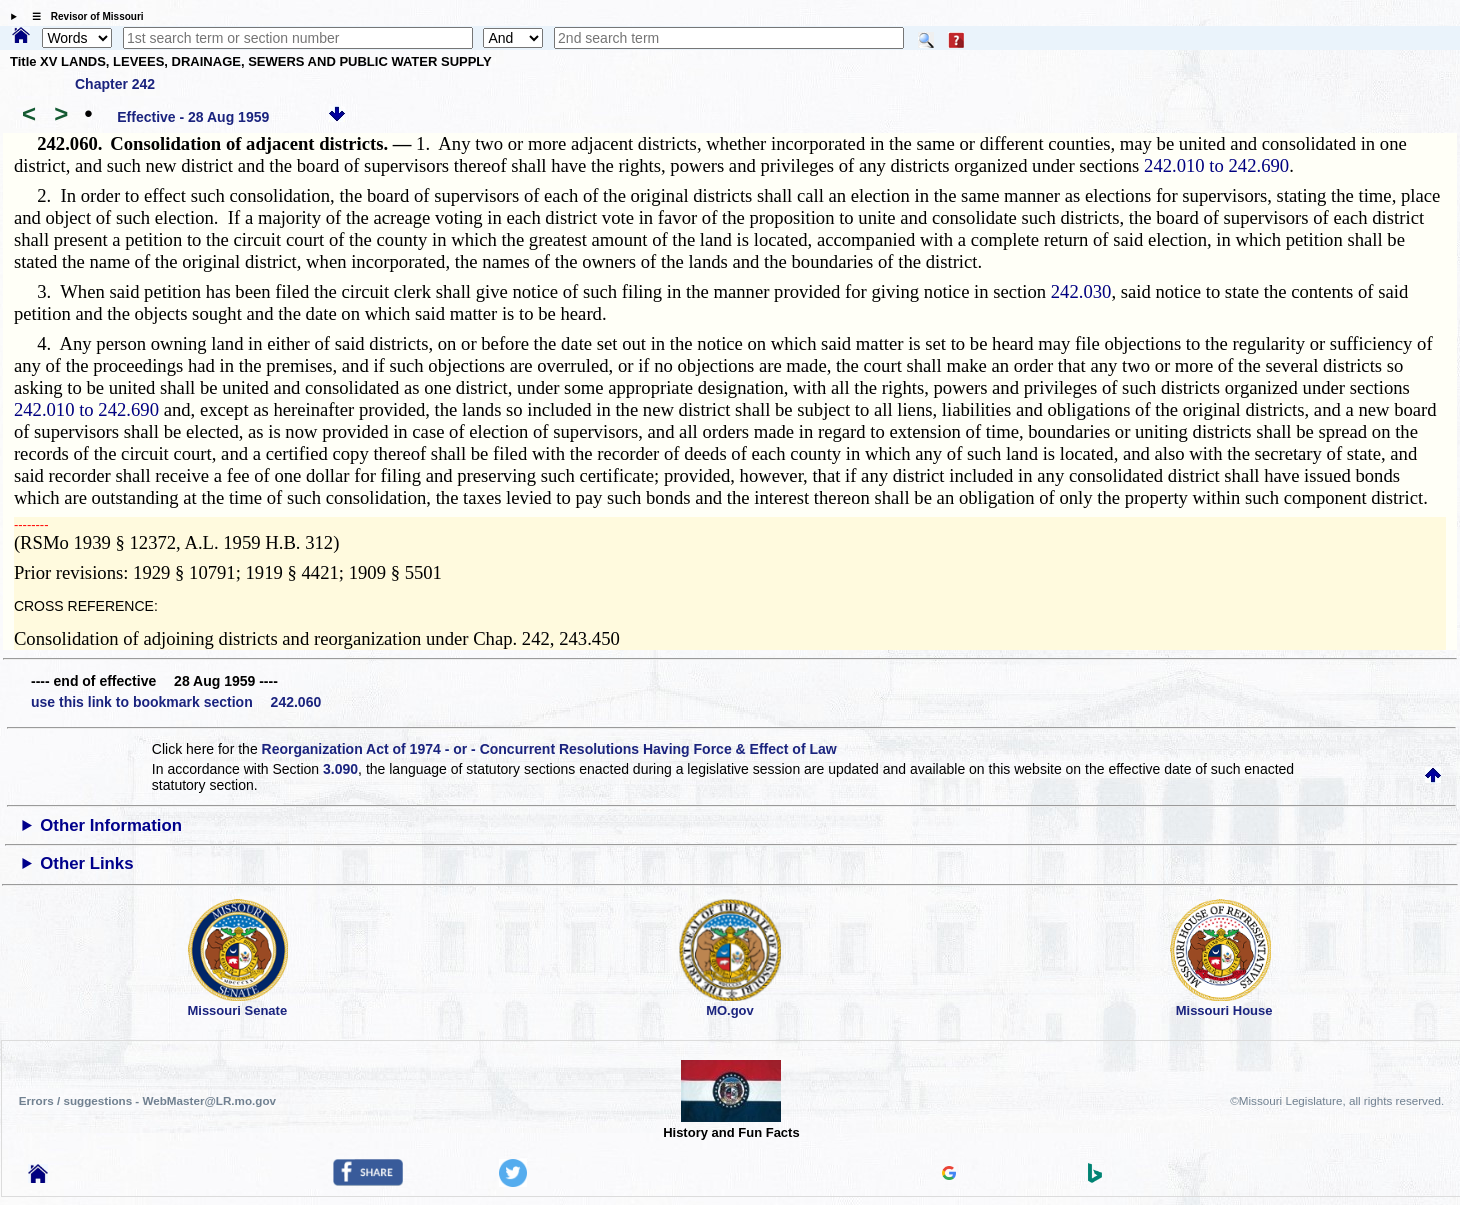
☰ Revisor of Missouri (83, 16)
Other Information (111, 825)
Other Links (86, 863)
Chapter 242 (115, 84)
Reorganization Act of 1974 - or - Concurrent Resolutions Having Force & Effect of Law (549, 749)
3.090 (340, 769)
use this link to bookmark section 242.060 (176, 702)
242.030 (1081, 291)
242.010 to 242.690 (1216, 165)
